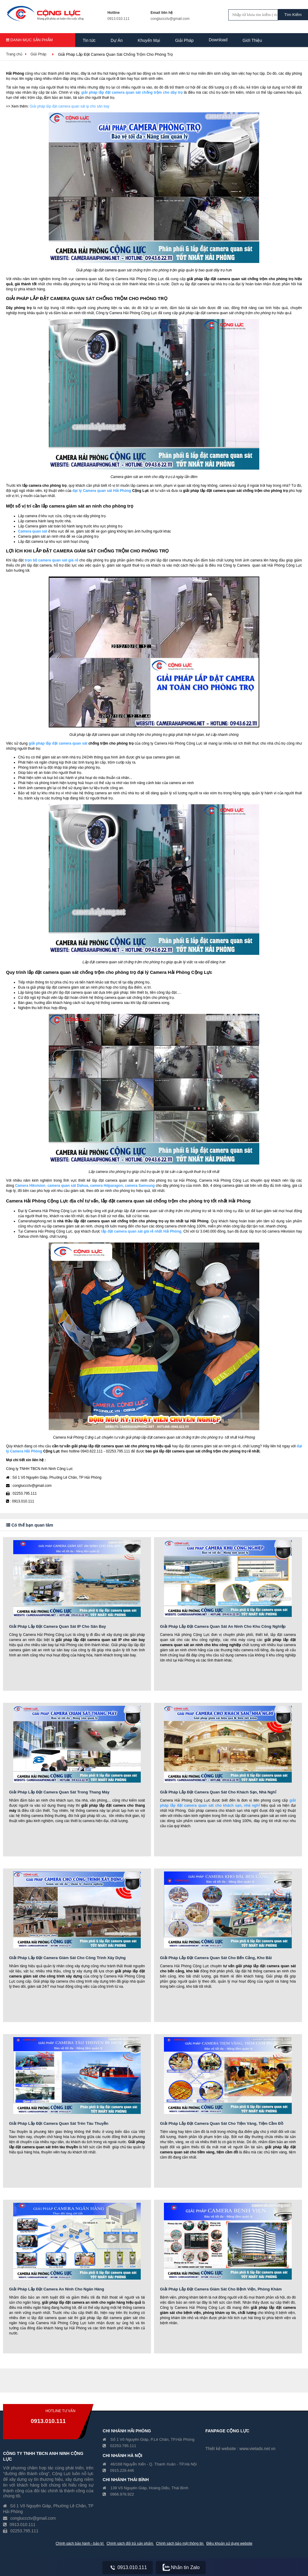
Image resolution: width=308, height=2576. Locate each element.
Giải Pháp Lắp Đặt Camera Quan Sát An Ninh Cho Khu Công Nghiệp (223, 1626)
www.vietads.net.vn (257, 2448)
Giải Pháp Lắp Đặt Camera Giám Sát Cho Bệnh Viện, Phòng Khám (221, 2289)
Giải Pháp (184, 40)
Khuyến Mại (149, 40)
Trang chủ (14, 54)
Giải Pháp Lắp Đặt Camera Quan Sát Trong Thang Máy (59, 1792)
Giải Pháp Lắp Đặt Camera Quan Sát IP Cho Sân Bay (57, 1626)
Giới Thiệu (252, 40)
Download (218, 39)
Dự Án (117, 40)
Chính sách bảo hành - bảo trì (80, 2543)
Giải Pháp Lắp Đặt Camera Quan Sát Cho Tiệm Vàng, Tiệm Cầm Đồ (221, 2123)
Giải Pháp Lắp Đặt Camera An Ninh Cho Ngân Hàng (56, 2289)
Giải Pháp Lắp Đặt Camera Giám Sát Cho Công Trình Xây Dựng (67, 1957)
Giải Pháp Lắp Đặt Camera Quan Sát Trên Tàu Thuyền (58, 2123)
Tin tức (89, 40)
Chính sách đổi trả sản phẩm (130, 2543)
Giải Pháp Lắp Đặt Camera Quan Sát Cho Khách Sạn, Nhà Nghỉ (218, 1792)
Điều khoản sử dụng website (229, 2543)
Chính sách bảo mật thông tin (180, 2543)
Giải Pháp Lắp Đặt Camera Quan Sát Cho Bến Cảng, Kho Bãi (216, 1957)
